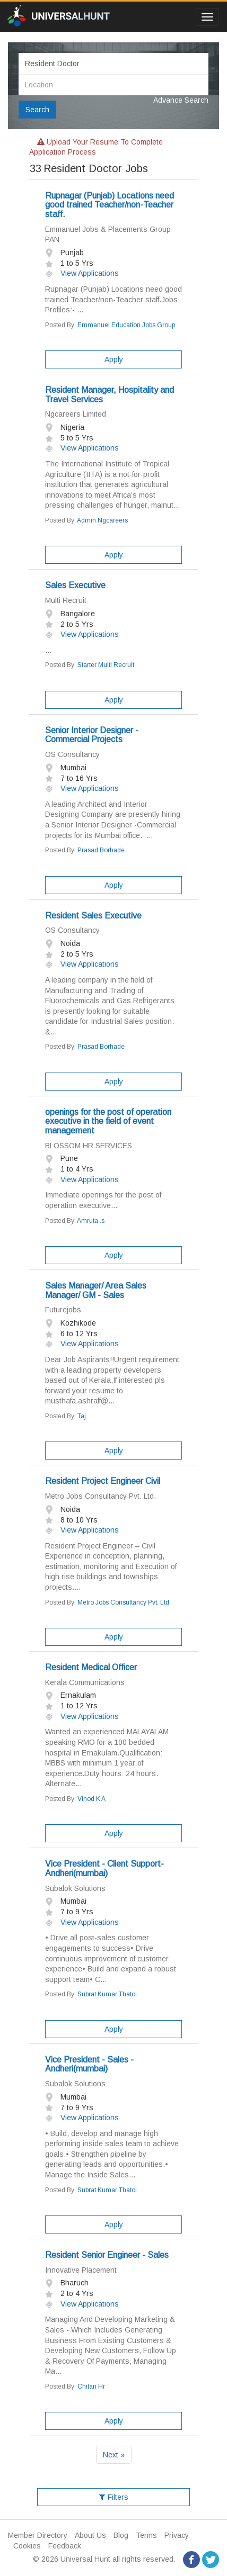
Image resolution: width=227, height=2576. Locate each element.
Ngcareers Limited (75, 414)
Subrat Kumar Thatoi (107, 1994)
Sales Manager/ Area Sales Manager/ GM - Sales (95, 1290)
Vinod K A (91, 1799)
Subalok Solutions (75, 1888)
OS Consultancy (72, 754)
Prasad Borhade (101, 850)
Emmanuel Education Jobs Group (126, 325)
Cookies (27, 2546)
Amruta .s (90, 1220)
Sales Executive (75, 585)
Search (37, 109)
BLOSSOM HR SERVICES (88, 1145)
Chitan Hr (91, 2386)
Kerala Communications (85, 1682)
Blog (121, 2535)
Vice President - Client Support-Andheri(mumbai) (104, 1868)
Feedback (64, 2546)
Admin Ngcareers (102, 520)
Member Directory (37, 2535)
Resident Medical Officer (91, 1667)
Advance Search (180, 100)
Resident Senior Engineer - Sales (107, 2254)
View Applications (82, 273)
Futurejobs (63, 1309)
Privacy (176, 2535)
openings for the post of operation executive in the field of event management (108, 1121)
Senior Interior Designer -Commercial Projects (91, 735)
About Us (90, 2535)
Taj (81, 1416)
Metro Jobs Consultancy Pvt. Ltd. (100, 1496)
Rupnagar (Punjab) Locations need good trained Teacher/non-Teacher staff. (109, 205)
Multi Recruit (65, 600)
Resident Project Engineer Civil (102, 1480)
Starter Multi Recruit (105, 665)
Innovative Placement (81, 2270)
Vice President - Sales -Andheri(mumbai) (89, 2064)
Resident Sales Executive (93, 915)
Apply (113, 359)
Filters (113, 2497)
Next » (114, 2455)
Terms (146, 2535)
